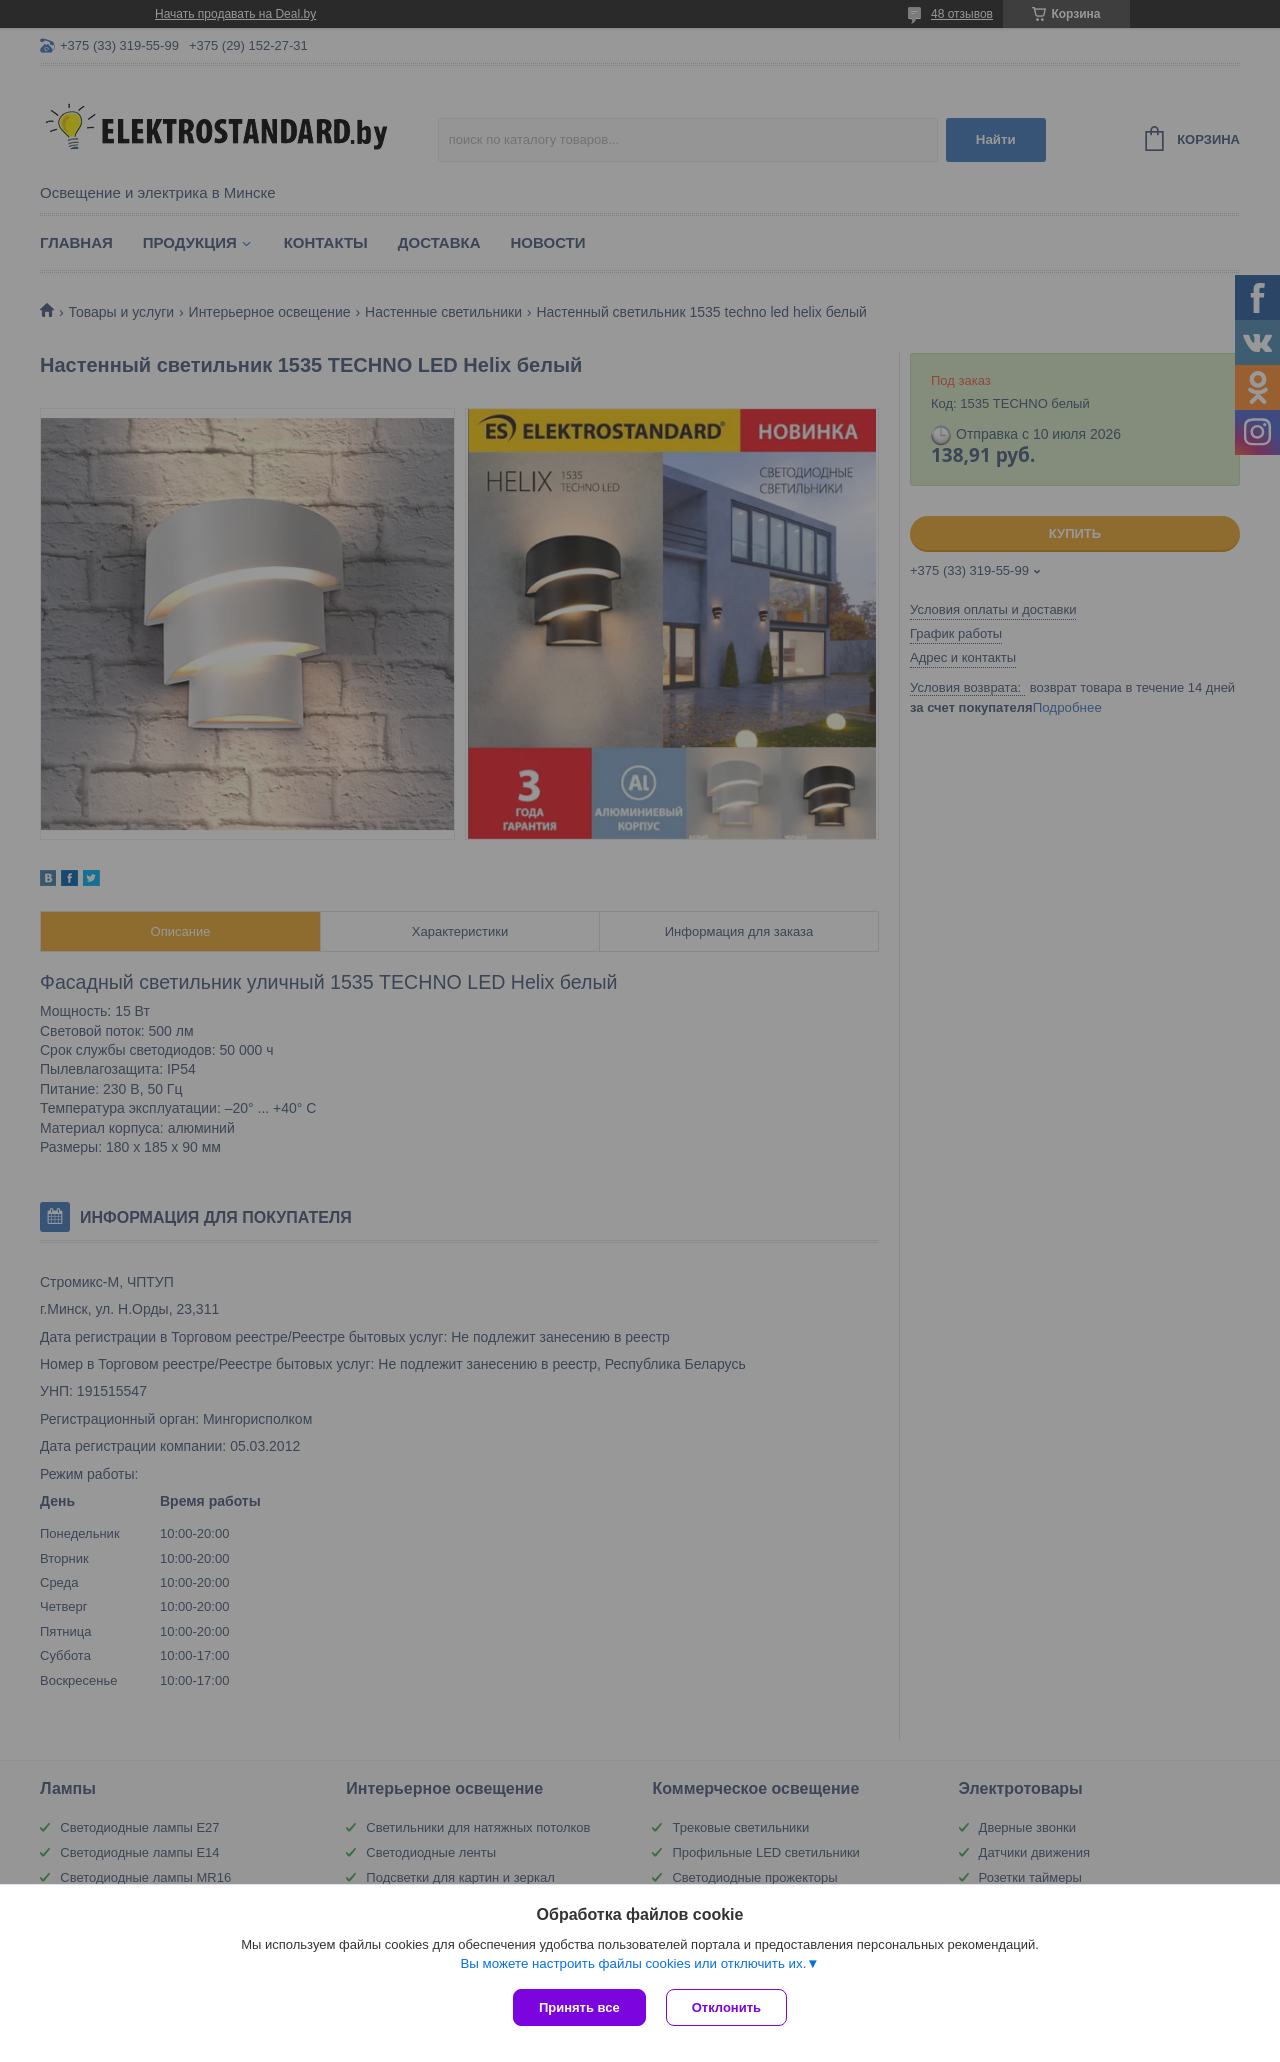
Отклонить (726, 2007)
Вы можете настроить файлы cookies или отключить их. (633, 1963)
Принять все (579, 2007)
